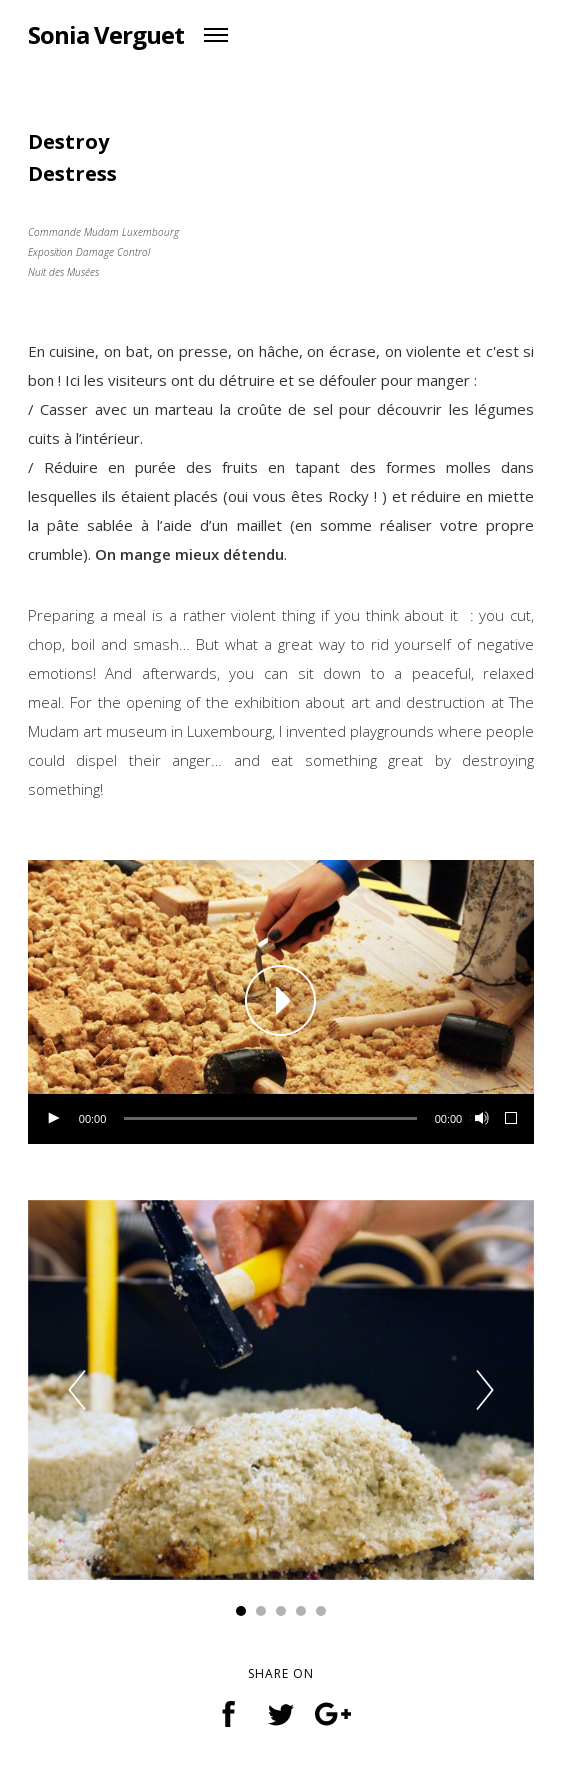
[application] (281, 1002)
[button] (281, 1002)
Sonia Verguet (106, 34)
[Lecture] (53, 1119)
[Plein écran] (512, 1119)
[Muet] (480, 1119)
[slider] (270, 1118)
